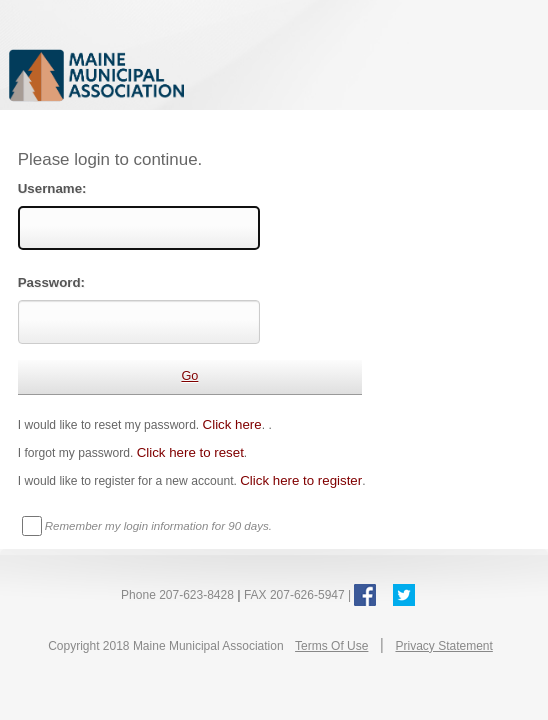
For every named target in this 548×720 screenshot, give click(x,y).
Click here (232, 424)
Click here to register (301, 480)
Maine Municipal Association (214, 74)
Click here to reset (190, 452)
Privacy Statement (443, 646)
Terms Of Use (331, 646)
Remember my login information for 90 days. (158, 526)
